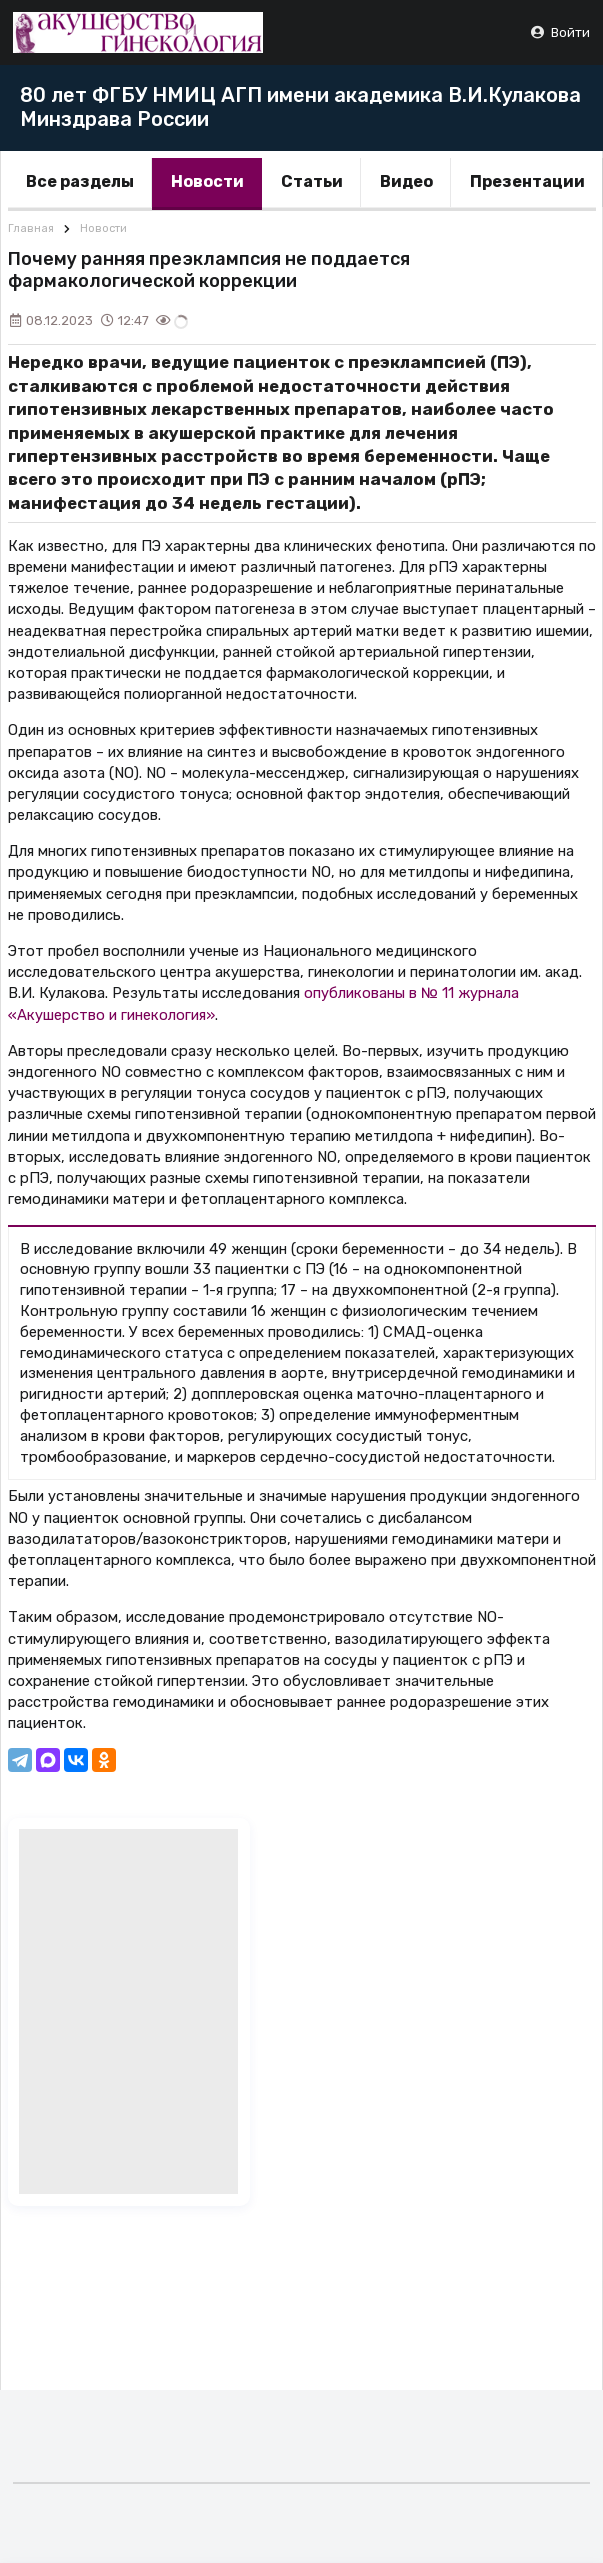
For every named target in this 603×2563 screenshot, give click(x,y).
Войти (559, 32)
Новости (207, 181)
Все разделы (80, 181)
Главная (31, 228)
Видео (406, 181)
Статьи (312, 181)
